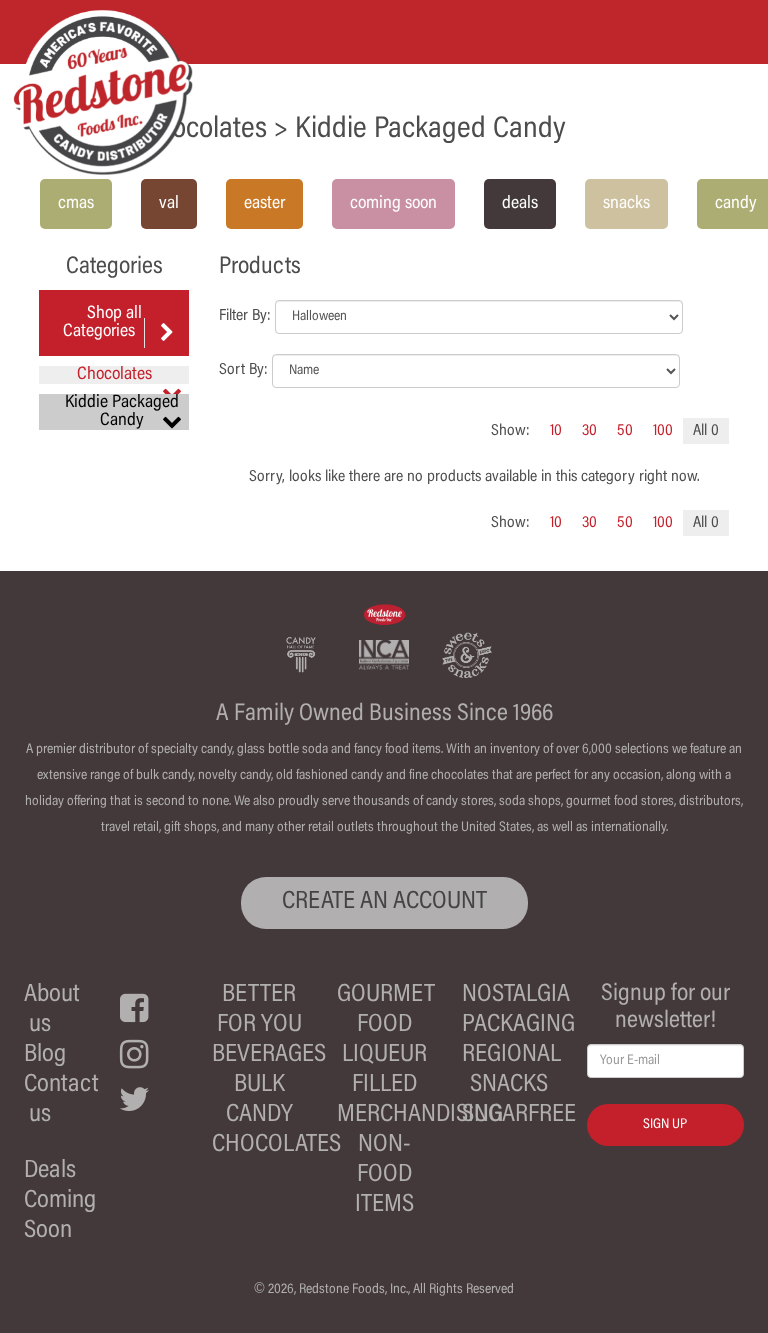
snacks (626, 204)
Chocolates (276, 1145)
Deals (50, 1171)
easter (264, 204)
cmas (76, 204)
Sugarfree (519, 1115)
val (169, 204)
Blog (45, 1055)
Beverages (269, 1055)
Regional (511, 1055)
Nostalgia (516, 995)
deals (520, 204)
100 (663, 431)
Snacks (509, 1085)
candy (736, 204)
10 (556, 431)
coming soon (393, 204)
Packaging (518, 1025)
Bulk (259, 1085)
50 (625, 431)
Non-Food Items (384, 1175)
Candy (259, 1115)
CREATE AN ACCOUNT (384, 902)
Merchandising (420, 1115)
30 (589, 431)
